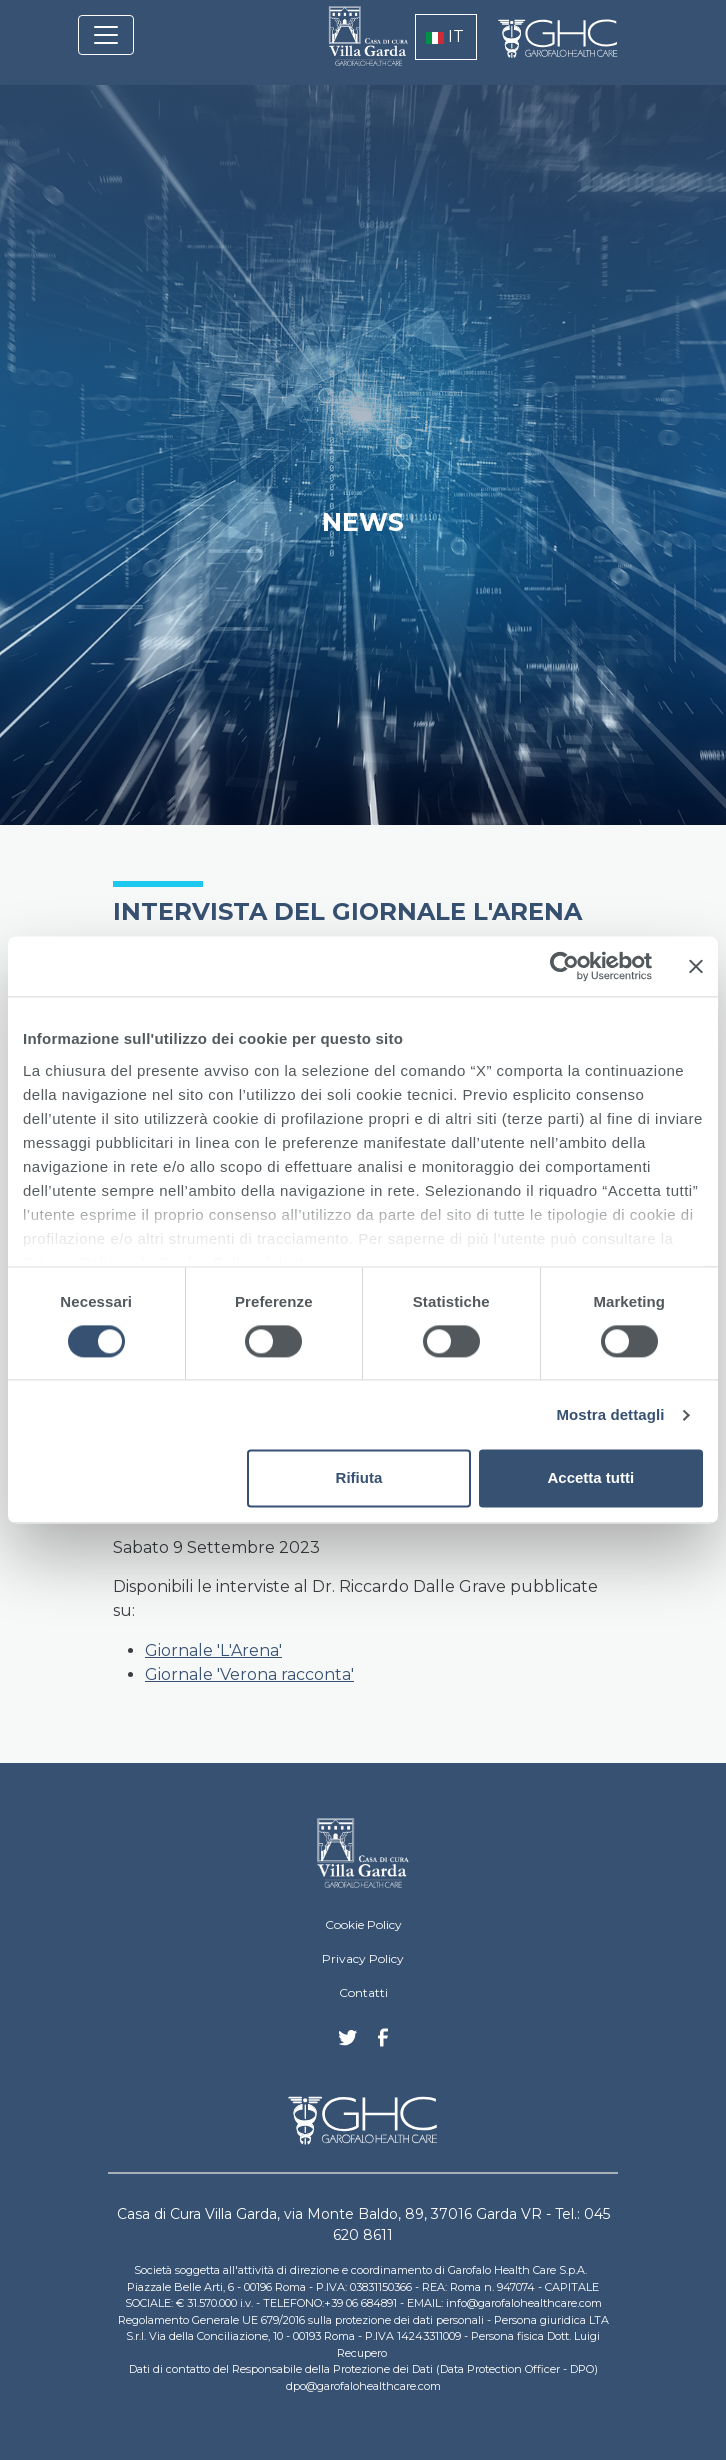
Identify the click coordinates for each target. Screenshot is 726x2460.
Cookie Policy (363, 1924)
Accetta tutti (590, 1478)
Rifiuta (359, 1478)
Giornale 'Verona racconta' (249, 1674)
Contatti (363, 1992)
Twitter (348, 2045)
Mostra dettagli (610, 1414)
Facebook (383, 2043)
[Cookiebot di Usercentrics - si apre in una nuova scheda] (564, 966)
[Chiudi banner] (696, 966)
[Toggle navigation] (106, 35)
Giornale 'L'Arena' (213, 1650)
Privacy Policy (363, 1958)
